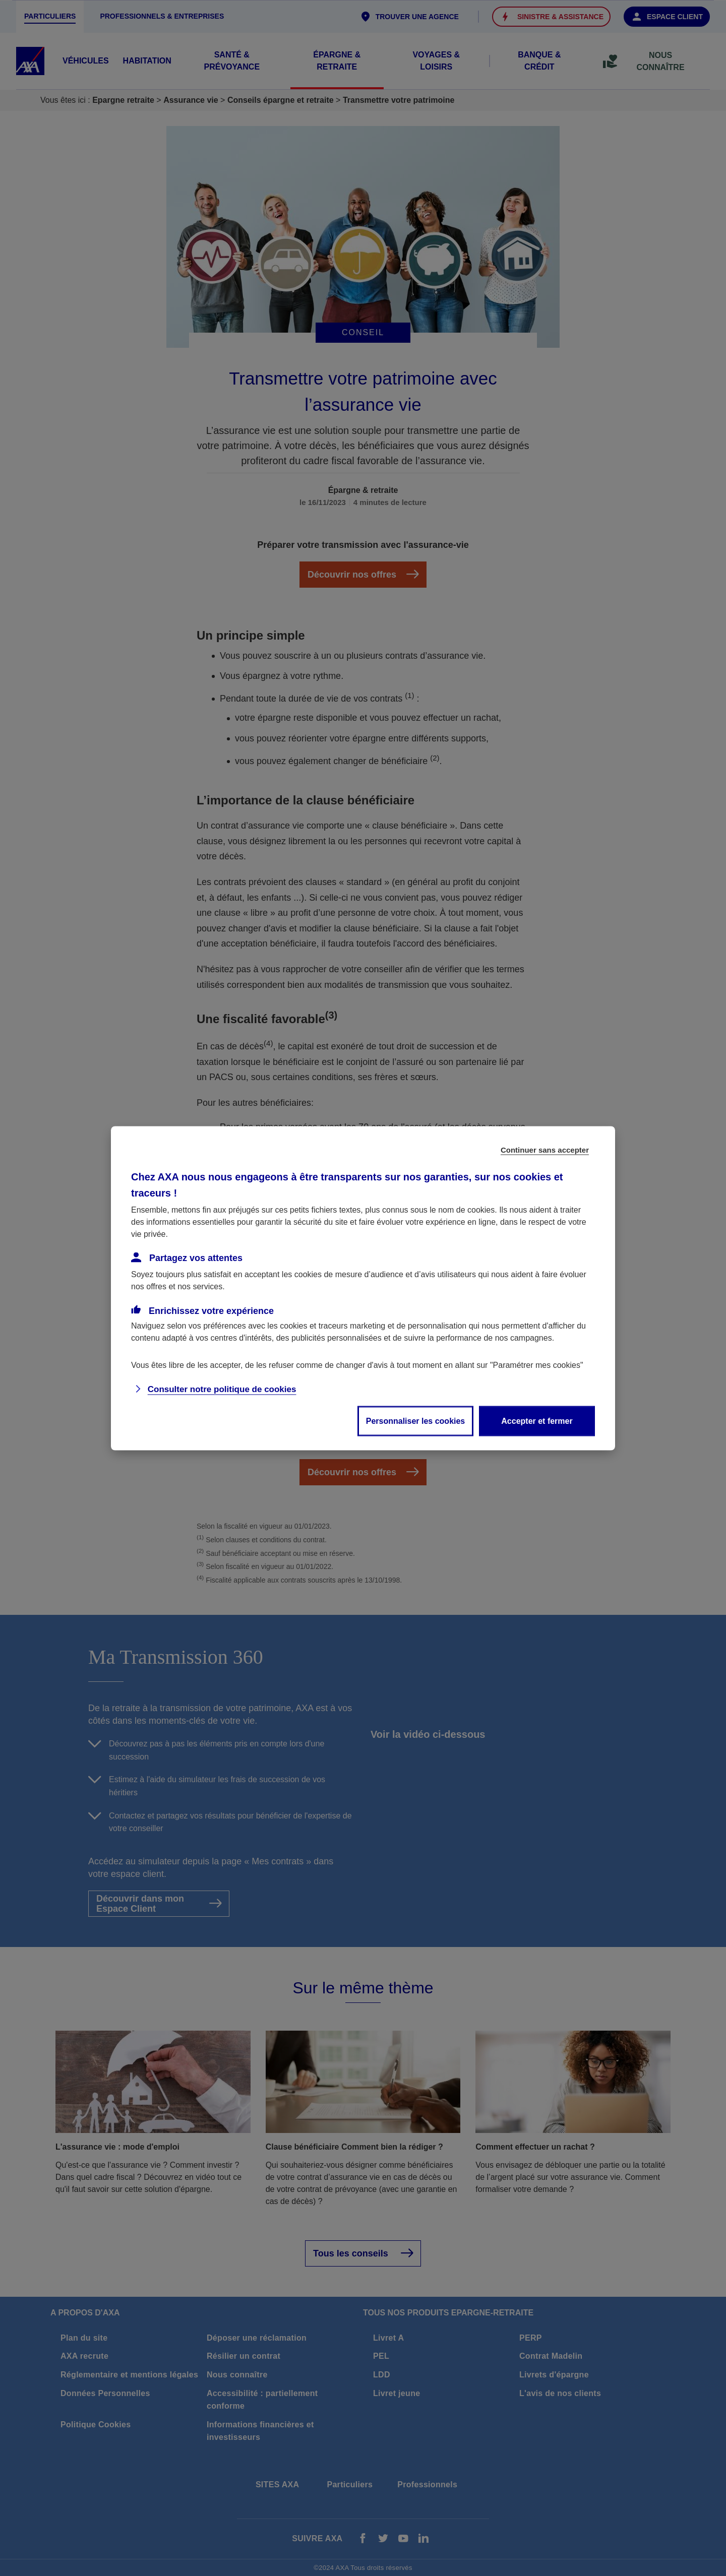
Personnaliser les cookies (415, 1420)
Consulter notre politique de (222, 1389)
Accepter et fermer (536, 1420)
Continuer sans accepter (545, 1149)
